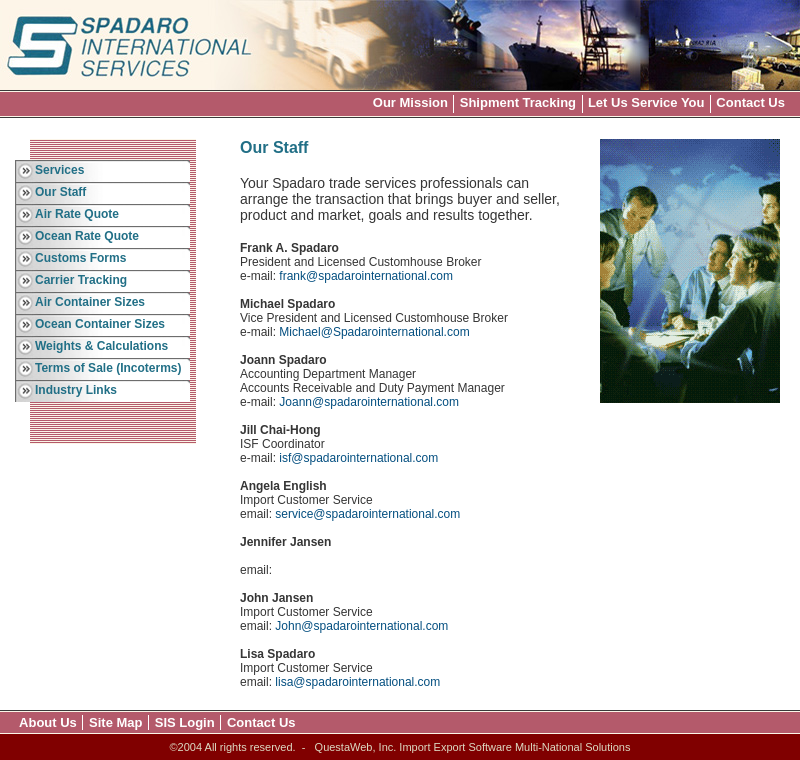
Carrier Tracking (81, 280)
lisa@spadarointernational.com (357, 682)
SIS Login (185, 722)
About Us (48, 722)
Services (59, 170)
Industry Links (76, 390)
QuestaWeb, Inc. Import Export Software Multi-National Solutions (473, 747)
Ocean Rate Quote (87, 236)
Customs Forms (80, 258)
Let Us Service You (646, 102)
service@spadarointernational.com (367, 514)
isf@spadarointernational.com (358, 458)
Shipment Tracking (518, 102)
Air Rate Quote (77, 214)
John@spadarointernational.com (361, 626)
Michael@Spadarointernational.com (374, 332)
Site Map (115, 722)
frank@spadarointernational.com (366, 276)
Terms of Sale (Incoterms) (108, 368)
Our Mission (410, 102)
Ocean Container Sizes (100, 324)
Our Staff (60, 192)
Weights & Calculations (101, 346)
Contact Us (750, 102)
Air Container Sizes (90, 302)
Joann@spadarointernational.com (369, 402)
